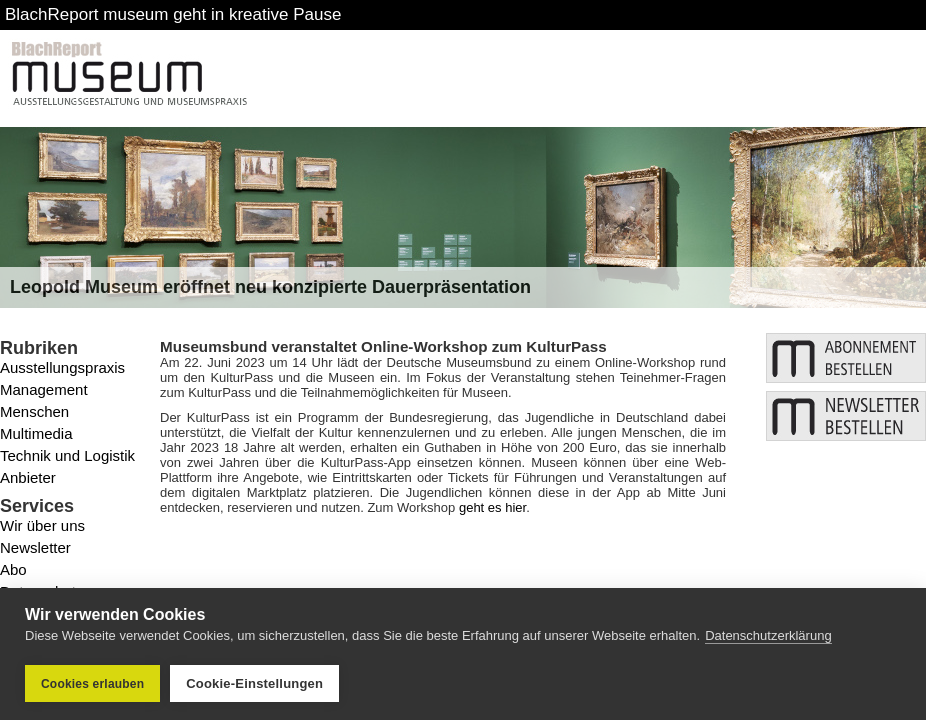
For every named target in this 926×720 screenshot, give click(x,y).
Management (44, 389)
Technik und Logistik (67, 455)
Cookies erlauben (92, 684)
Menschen (34, 411)
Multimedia (36, 433)
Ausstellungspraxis (62, 367)
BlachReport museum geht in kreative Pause (173, 14)
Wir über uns (42, 525)
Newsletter (35, 547)
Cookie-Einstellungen (254, 683)
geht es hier (492, 507)
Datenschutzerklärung (768, 635)
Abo (13, 569)
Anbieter (28, 477)
